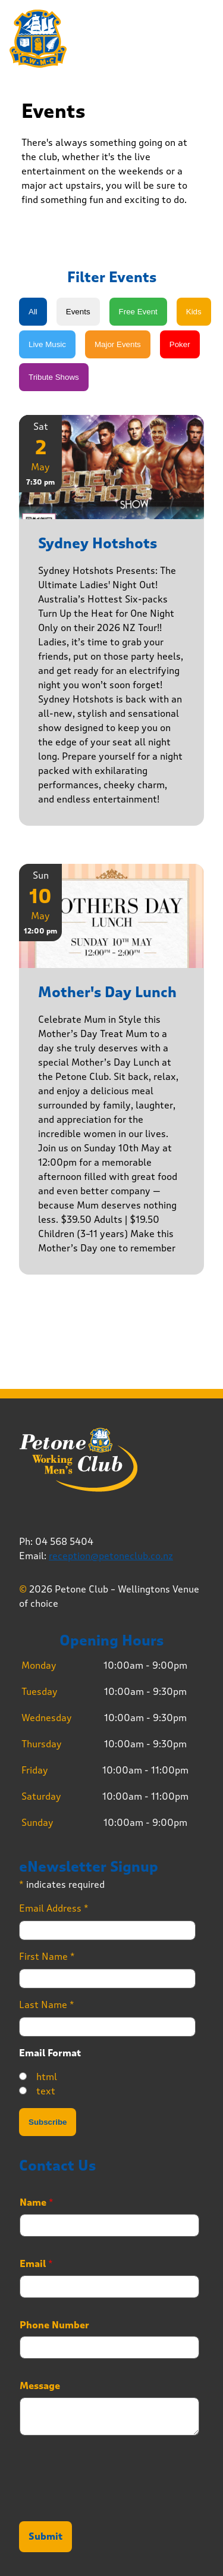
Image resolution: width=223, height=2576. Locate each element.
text (45, 2091)
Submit (45, 2537)
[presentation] (109, 2501)
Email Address (54, 1908)
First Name (47, 1956)
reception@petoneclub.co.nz (111, 1556)
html (46, 2076)
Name (37, 2203)
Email (36, 2264)
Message (40, 2386)
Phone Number (54, 2325)
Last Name (46, 2004)
